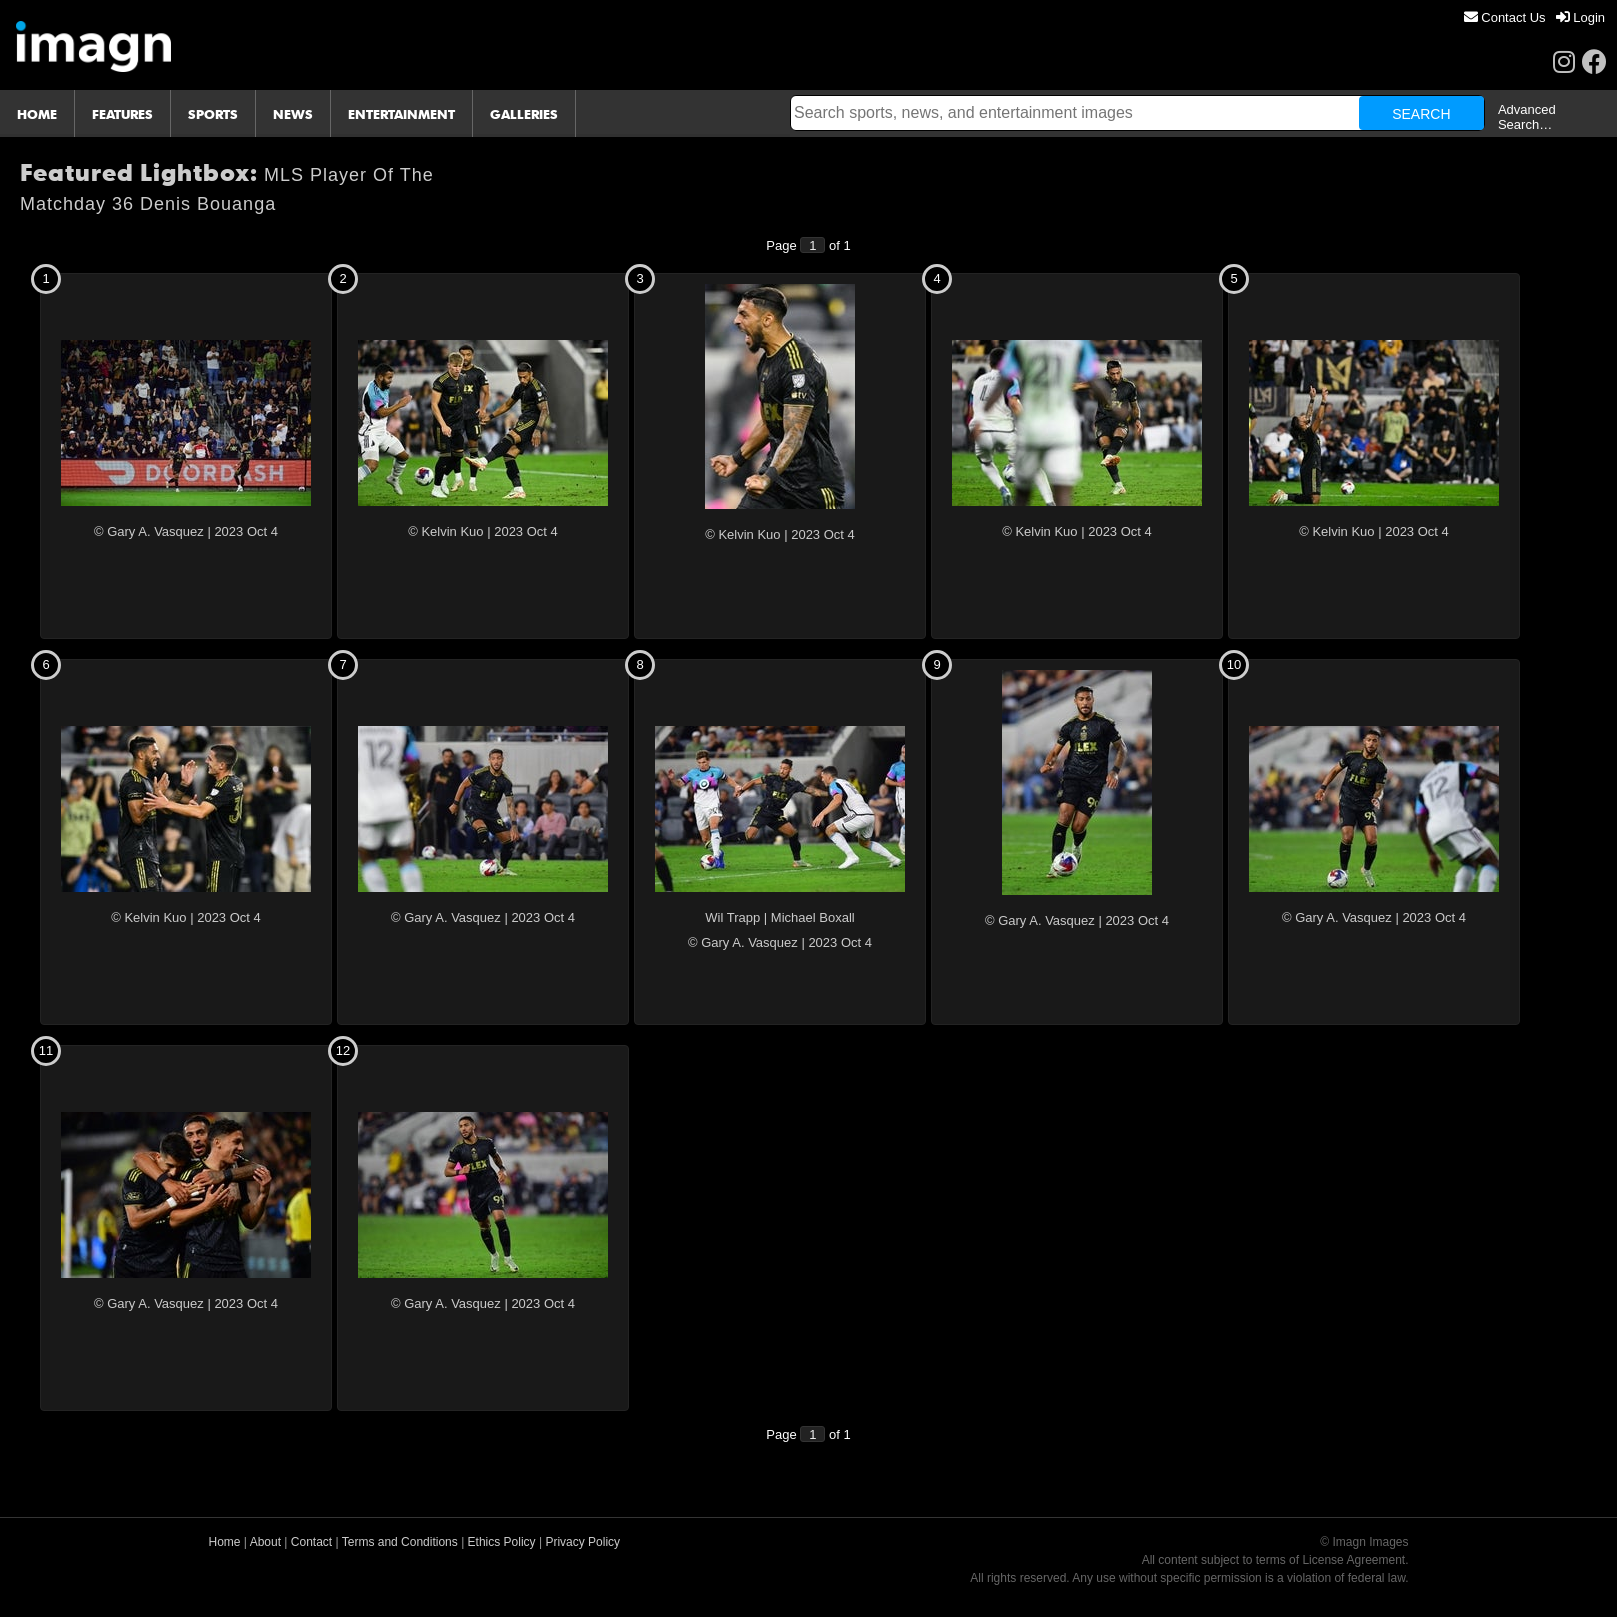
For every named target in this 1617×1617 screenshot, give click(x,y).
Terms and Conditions (400, 1542)
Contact (311, 1542)
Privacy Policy (582, 1542)
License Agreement (1353, 1560)
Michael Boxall (813, 917)
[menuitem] (1505, 17)
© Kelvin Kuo (445, 531)
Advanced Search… (1527, 117)
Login (1580, 17)
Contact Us (1505, 17)
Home (225, 1542)
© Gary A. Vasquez (149, 531)
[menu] (1534, 17)
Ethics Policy (502, 1542)
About (265, 1542)
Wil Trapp (732, 917)
